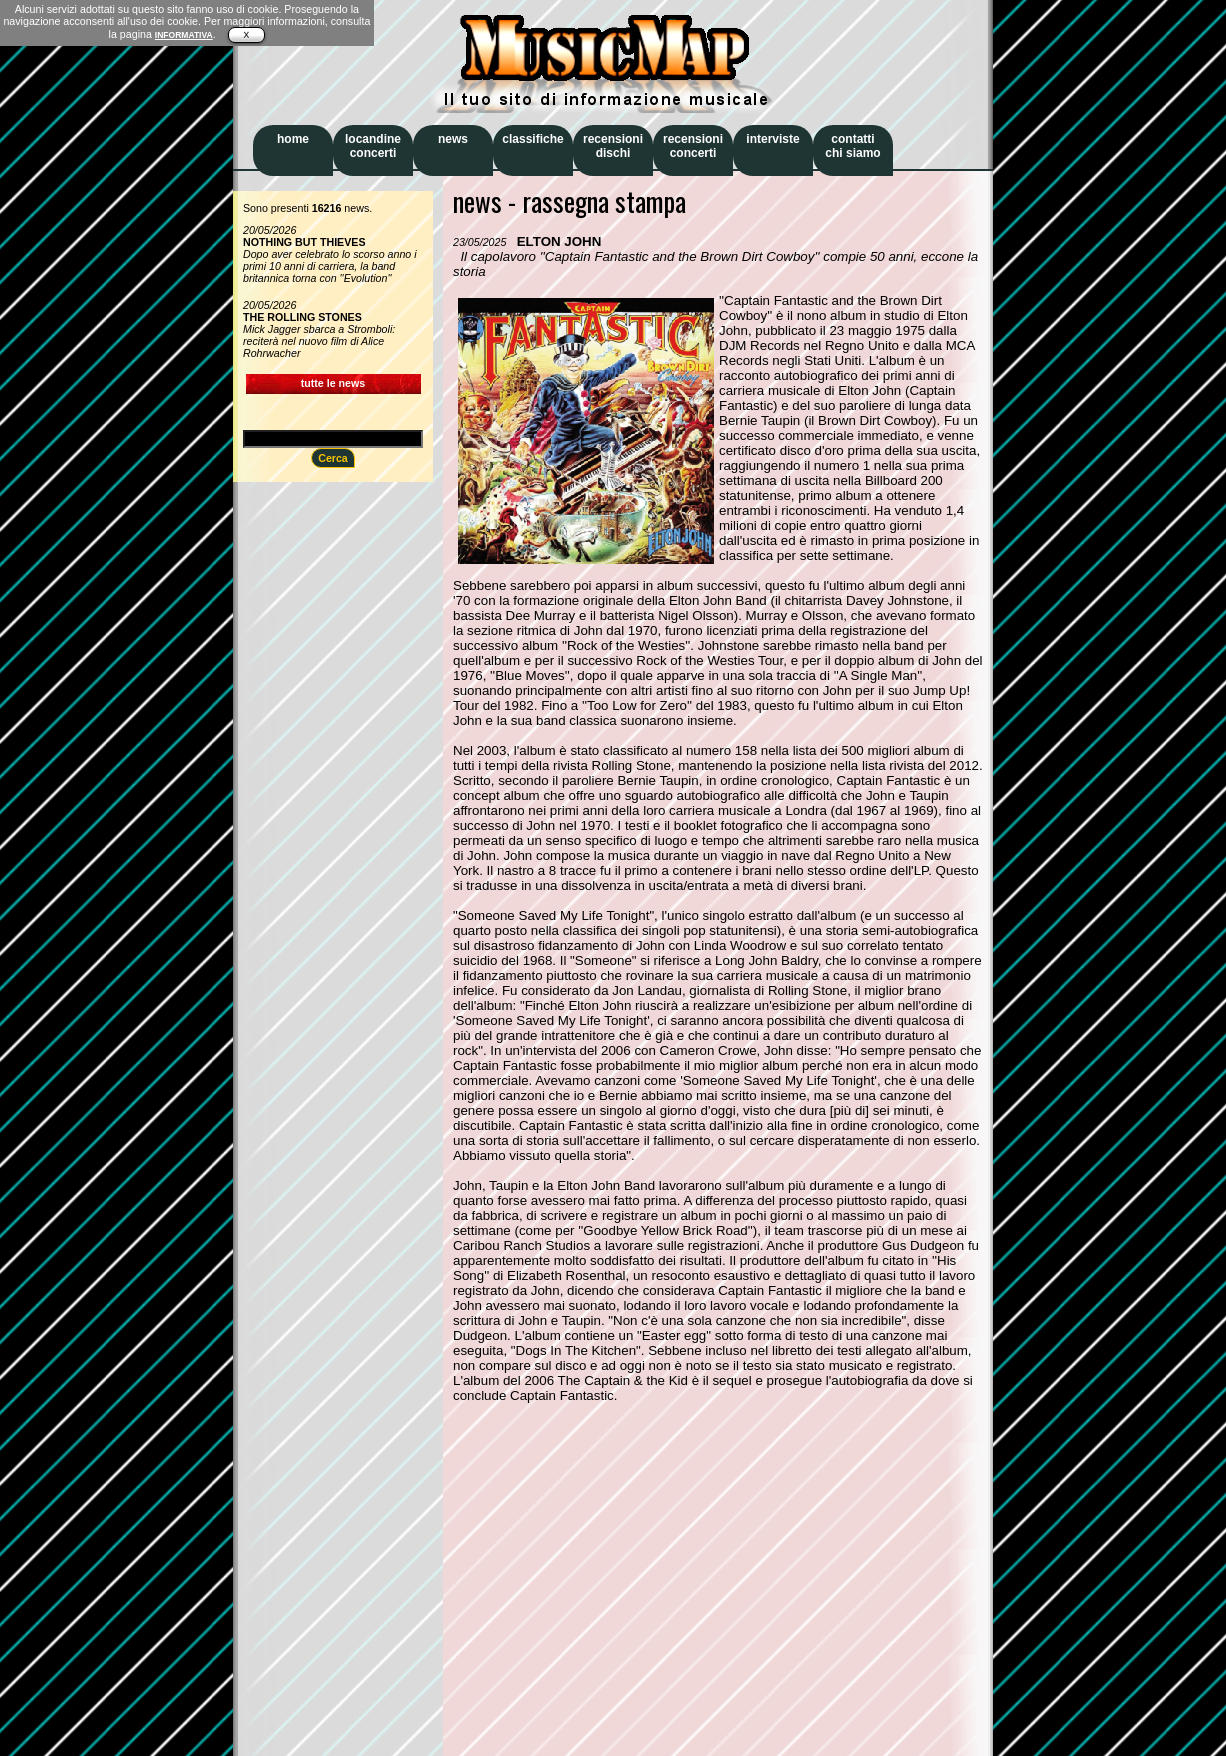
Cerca (333, 458)
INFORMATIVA (184, 35)
